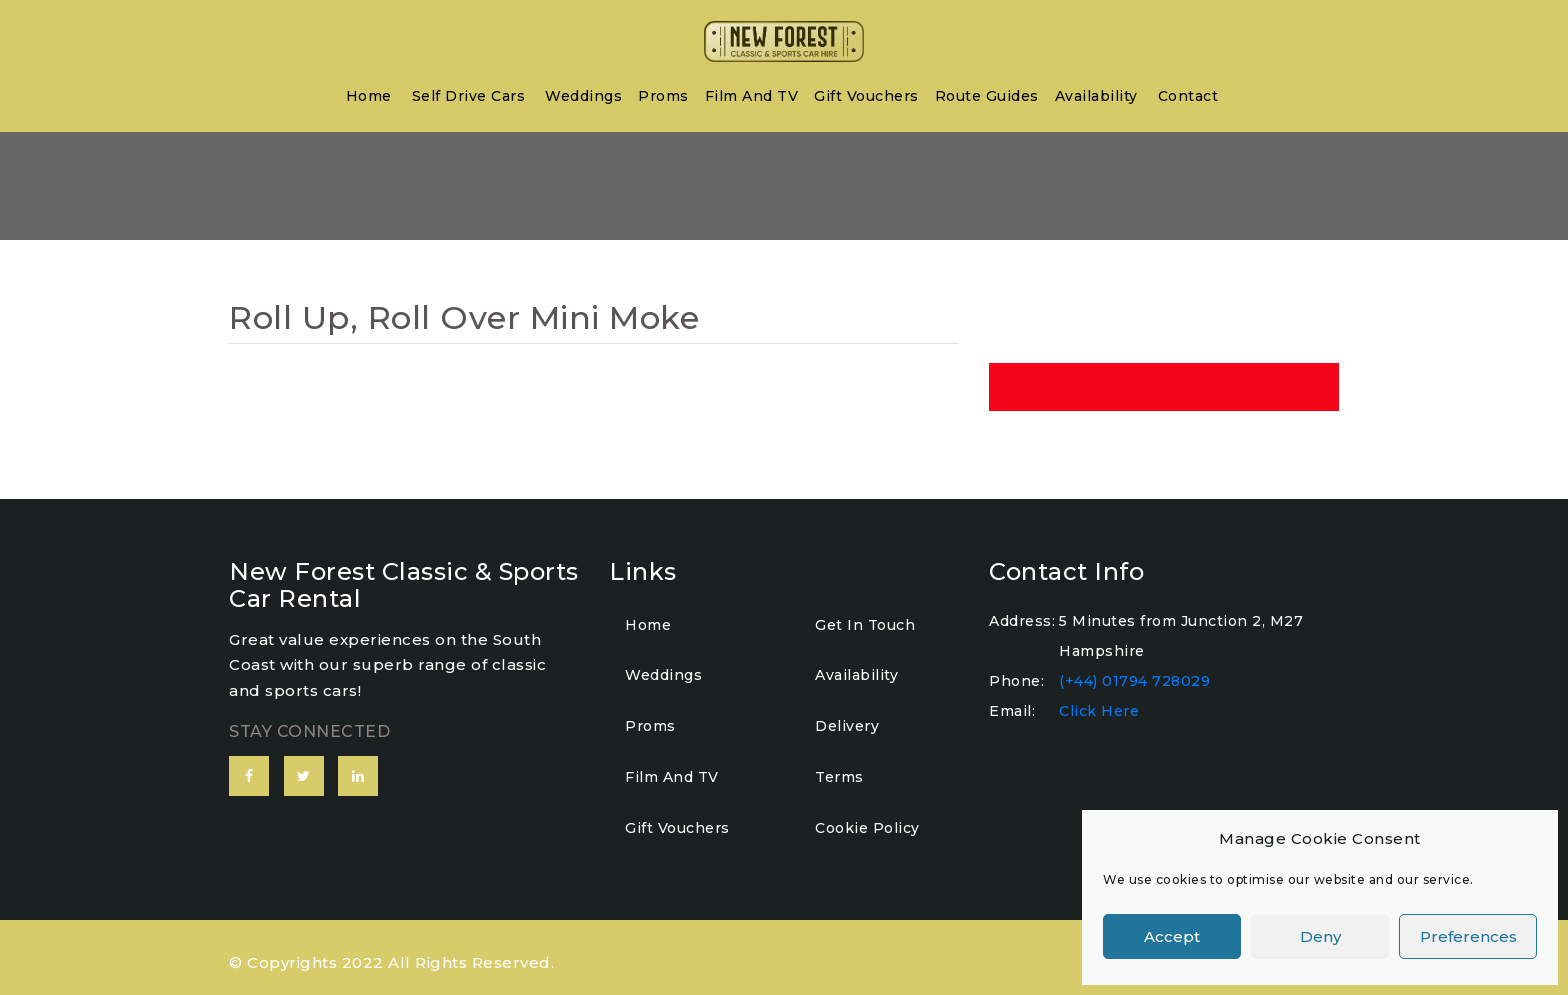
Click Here (1099, 711)
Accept (1172, 936)
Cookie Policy (867, 828)
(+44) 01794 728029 (1134, 681)
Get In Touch (865, 625)
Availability (1096, 96)
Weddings (583, 96)
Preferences (1468, 936)
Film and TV (752, 96)
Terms (839, 777)
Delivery (847, 726)
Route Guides (987, 96)
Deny (1320, 936)
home (369, 96)
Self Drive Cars (469, 96)
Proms (663, 96)
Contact (1188, 96)
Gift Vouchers (866, 96)
